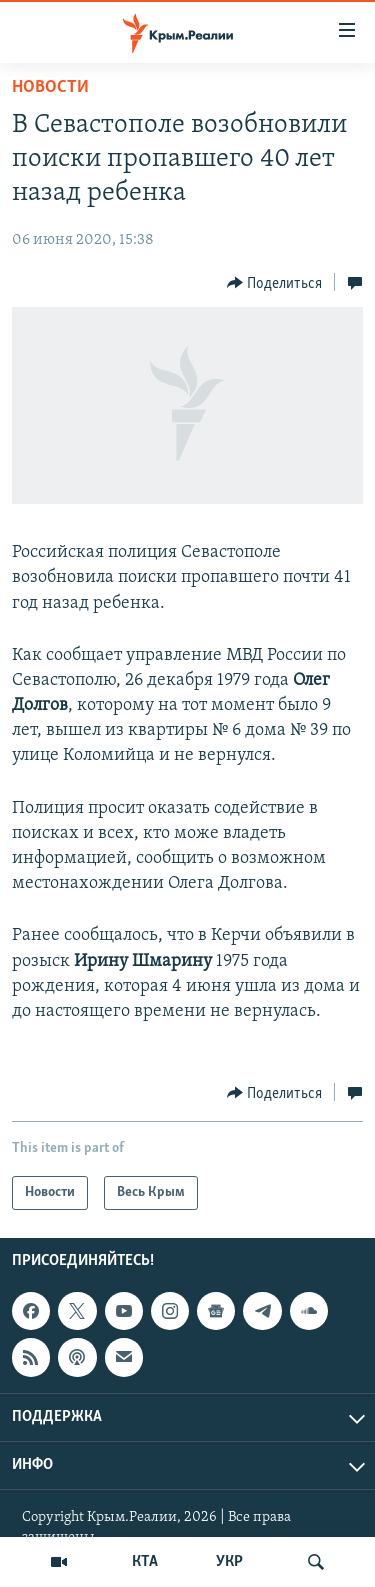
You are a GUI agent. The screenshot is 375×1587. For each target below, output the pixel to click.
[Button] (275, 283)
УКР (229, 1562)
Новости (50, 87)
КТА (145, 1562)
